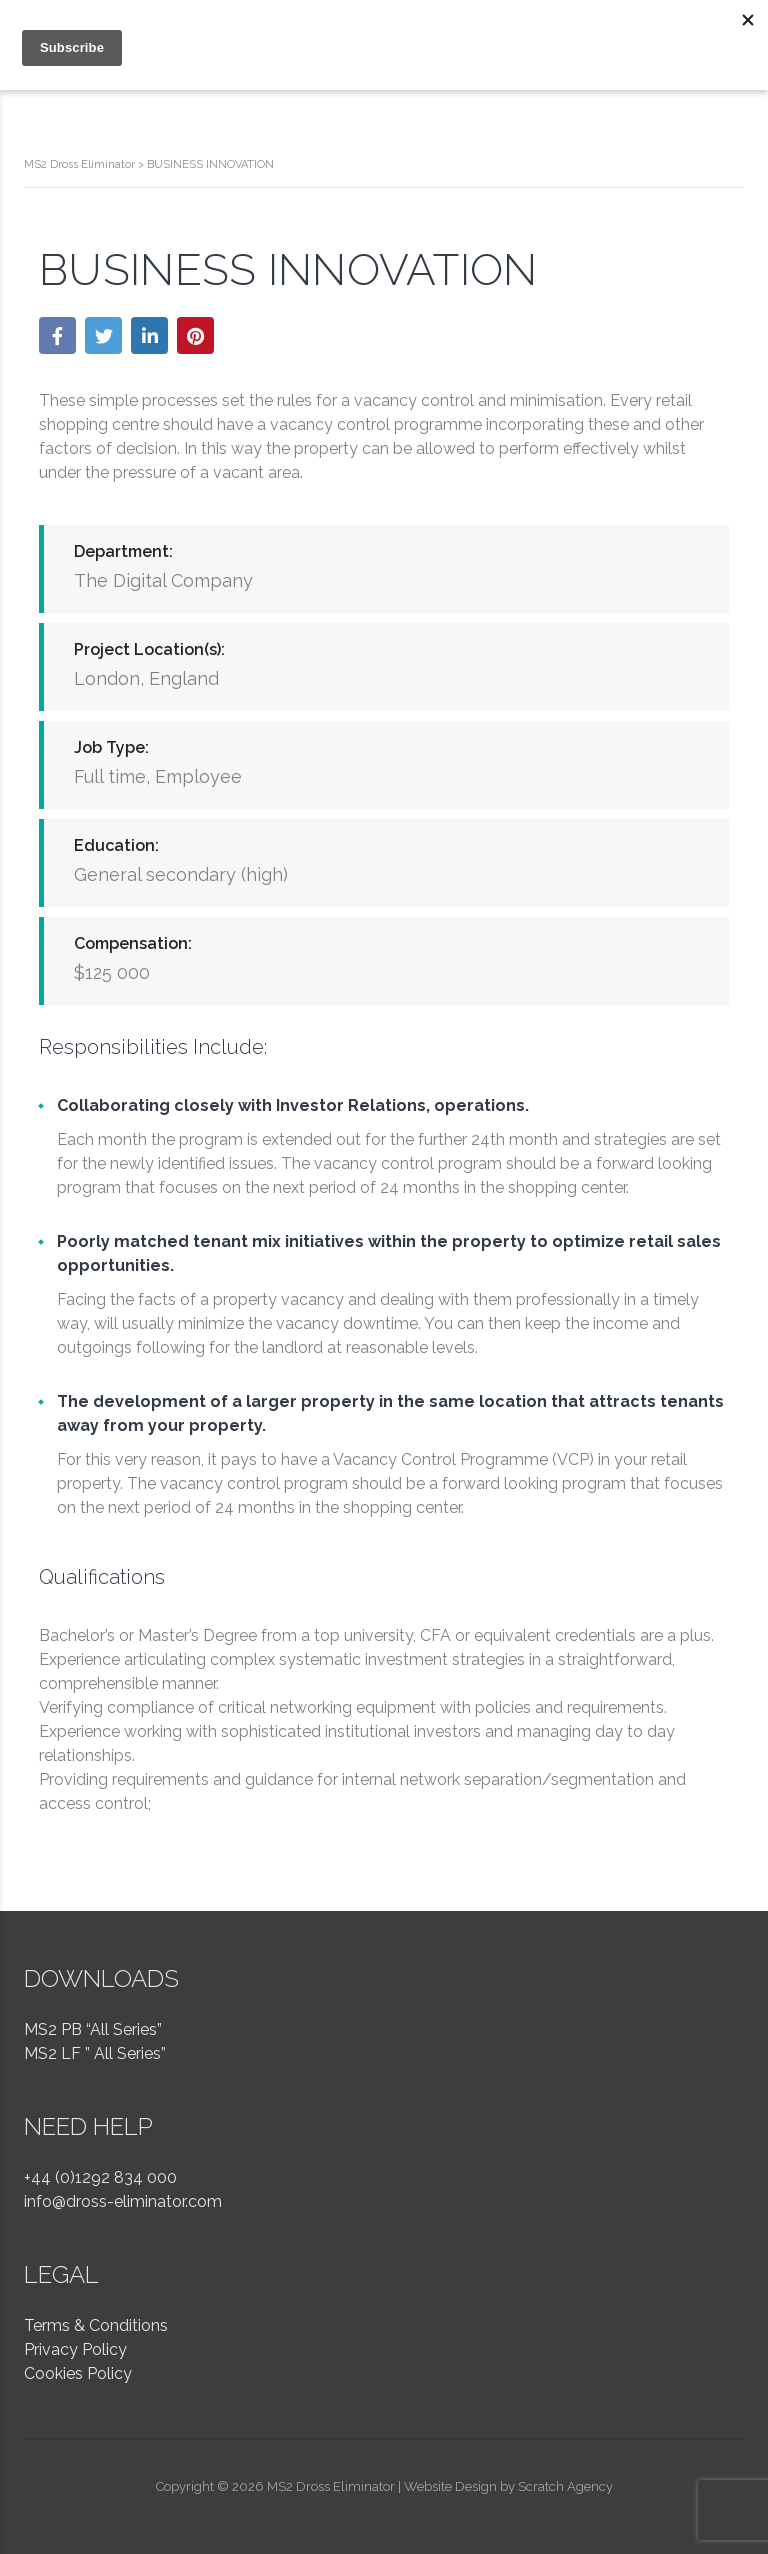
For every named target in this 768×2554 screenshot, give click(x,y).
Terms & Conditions (96, 2325)
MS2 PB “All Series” (93, 2029)
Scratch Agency (565, 2486)
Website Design (450, 2486)
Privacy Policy (75, 2349)
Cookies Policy (78, 2373)
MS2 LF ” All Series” (95, 2053)
